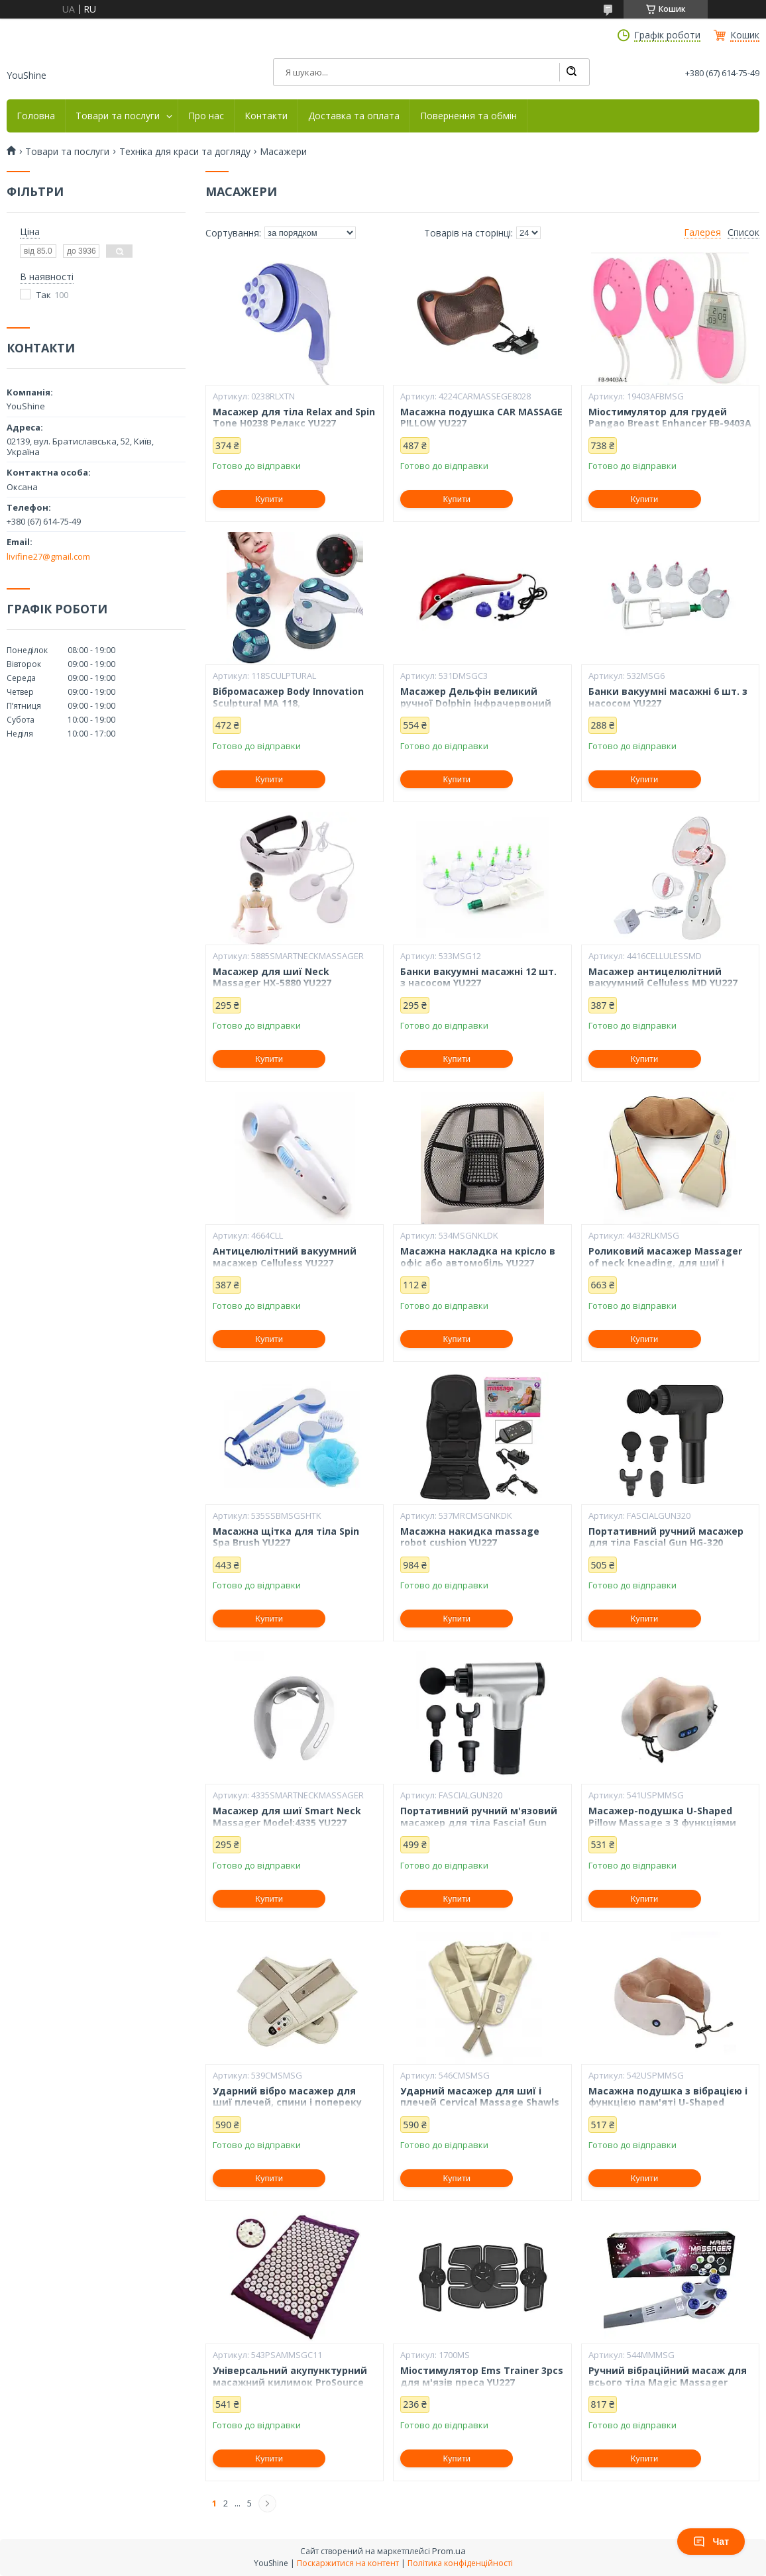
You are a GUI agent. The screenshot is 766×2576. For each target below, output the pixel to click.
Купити (269, 499)
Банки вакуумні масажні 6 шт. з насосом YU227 (667, 697)
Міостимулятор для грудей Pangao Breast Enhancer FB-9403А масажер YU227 (669, 423)
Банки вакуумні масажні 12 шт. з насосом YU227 (478, 977)
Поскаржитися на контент (348, 2563)
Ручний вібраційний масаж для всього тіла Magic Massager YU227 (667, 2382)
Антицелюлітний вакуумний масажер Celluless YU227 (284, 1256)
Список (743, 232)
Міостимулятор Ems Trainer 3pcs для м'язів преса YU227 (481, 2376)
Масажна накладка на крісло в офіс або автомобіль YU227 (477, 1256)
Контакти (266, 116)
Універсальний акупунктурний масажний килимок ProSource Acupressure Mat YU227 (290, 2382)
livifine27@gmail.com (48, 556)
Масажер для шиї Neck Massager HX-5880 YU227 (272, 977)
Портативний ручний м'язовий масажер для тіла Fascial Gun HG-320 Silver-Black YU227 (478, 1822)
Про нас (206, 116)
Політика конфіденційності (460, 2563)
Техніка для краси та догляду (184, 152)
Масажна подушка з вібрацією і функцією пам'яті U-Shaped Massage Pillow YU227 (667, 2102)
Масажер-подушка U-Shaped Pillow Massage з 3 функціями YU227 (662, 1822)
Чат (711, 2542)
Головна (36, 116)
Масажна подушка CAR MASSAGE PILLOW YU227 (481, 417)
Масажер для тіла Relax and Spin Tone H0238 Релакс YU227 (294, 417)
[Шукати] (571, 72)
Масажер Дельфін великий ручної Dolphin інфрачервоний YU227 (475, 703)
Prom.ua (449, 2551)
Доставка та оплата (354, 116)
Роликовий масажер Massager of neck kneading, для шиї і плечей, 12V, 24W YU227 (665, 1262)
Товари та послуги (118, 116)
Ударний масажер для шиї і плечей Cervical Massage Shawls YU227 (479, 2102)
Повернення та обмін (468, 116)
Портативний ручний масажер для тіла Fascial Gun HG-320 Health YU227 (665, 1543)
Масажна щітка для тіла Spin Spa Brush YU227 (286, 1537)
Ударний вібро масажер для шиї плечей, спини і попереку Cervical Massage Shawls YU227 (288, 2102)
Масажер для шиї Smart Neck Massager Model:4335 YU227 (287, 1816)
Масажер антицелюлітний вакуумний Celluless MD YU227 (663, 977)
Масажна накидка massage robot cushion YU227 (469, 1537)
